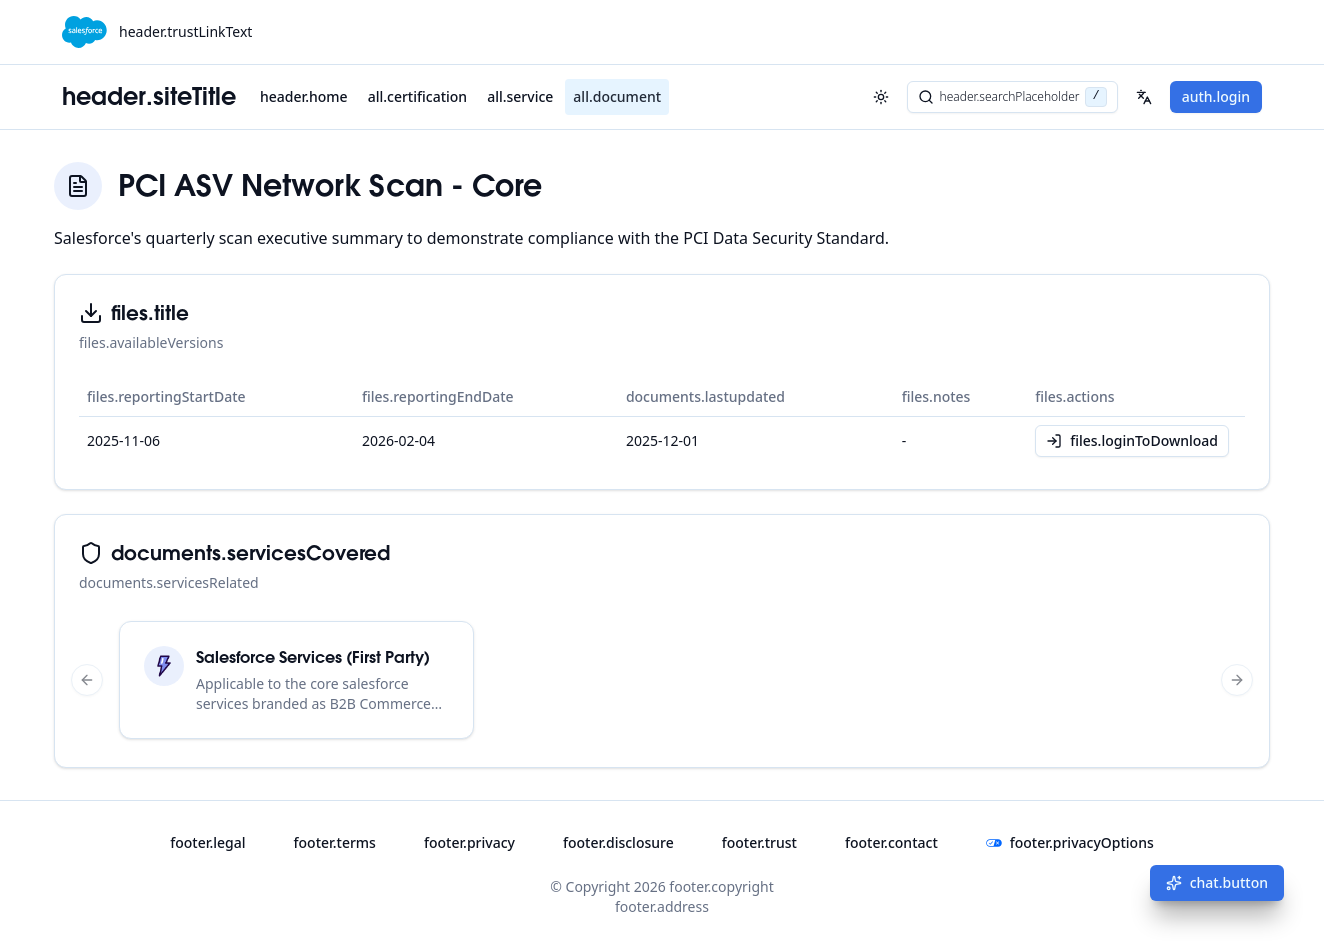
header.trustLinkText (185, 31)
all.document (617, 96)
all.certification (417, 96)
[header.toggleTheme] (881, 97)
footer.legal (207, 842)
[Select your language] (1144, 97)
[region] (662, 680)
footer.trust (759, 842)
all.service (520, 96)
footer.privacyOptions (1070, 842)
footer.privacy (469, 842)
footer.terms (335, 842)
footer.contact (891, 842)
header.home (304, 96)
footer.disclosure (618, 842)
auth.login (1216, 96)
